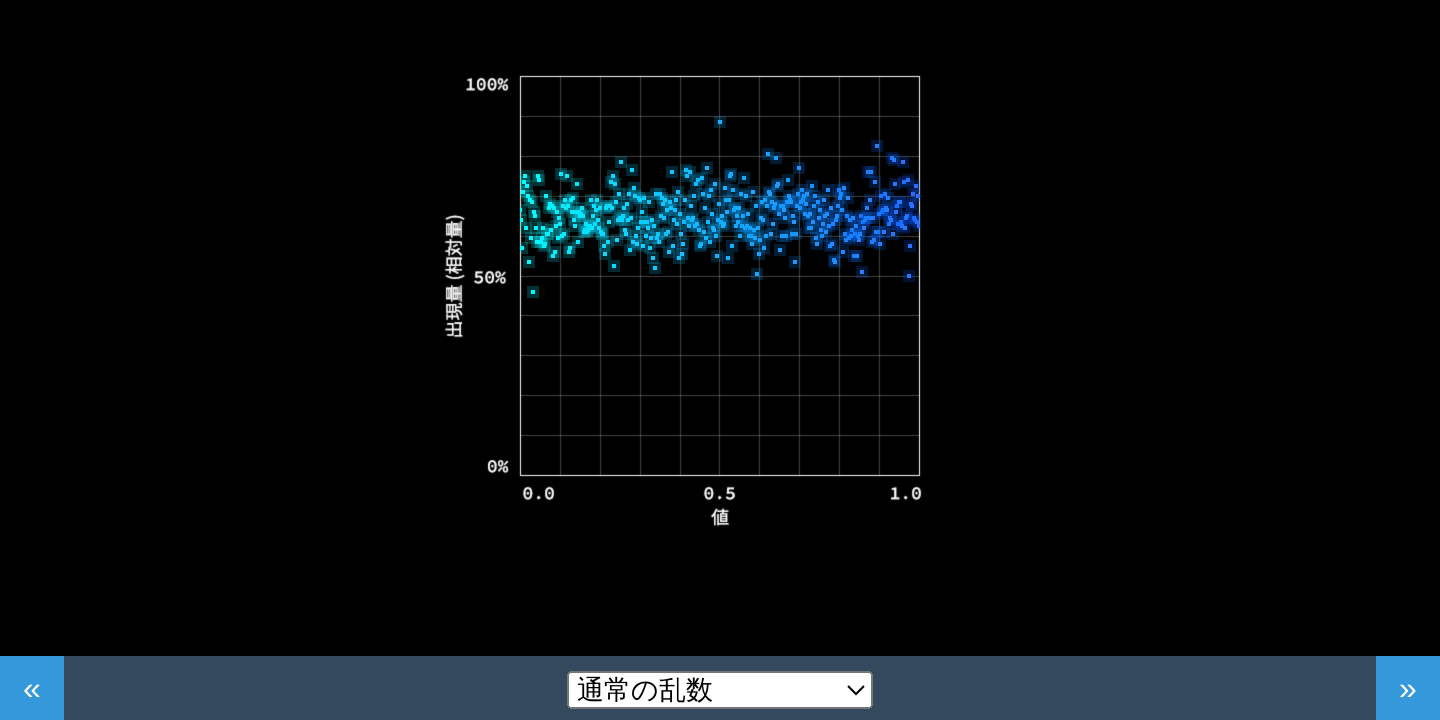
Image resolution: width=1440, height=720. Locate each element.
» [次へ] (1408, 688)
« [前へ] (32, 688)
